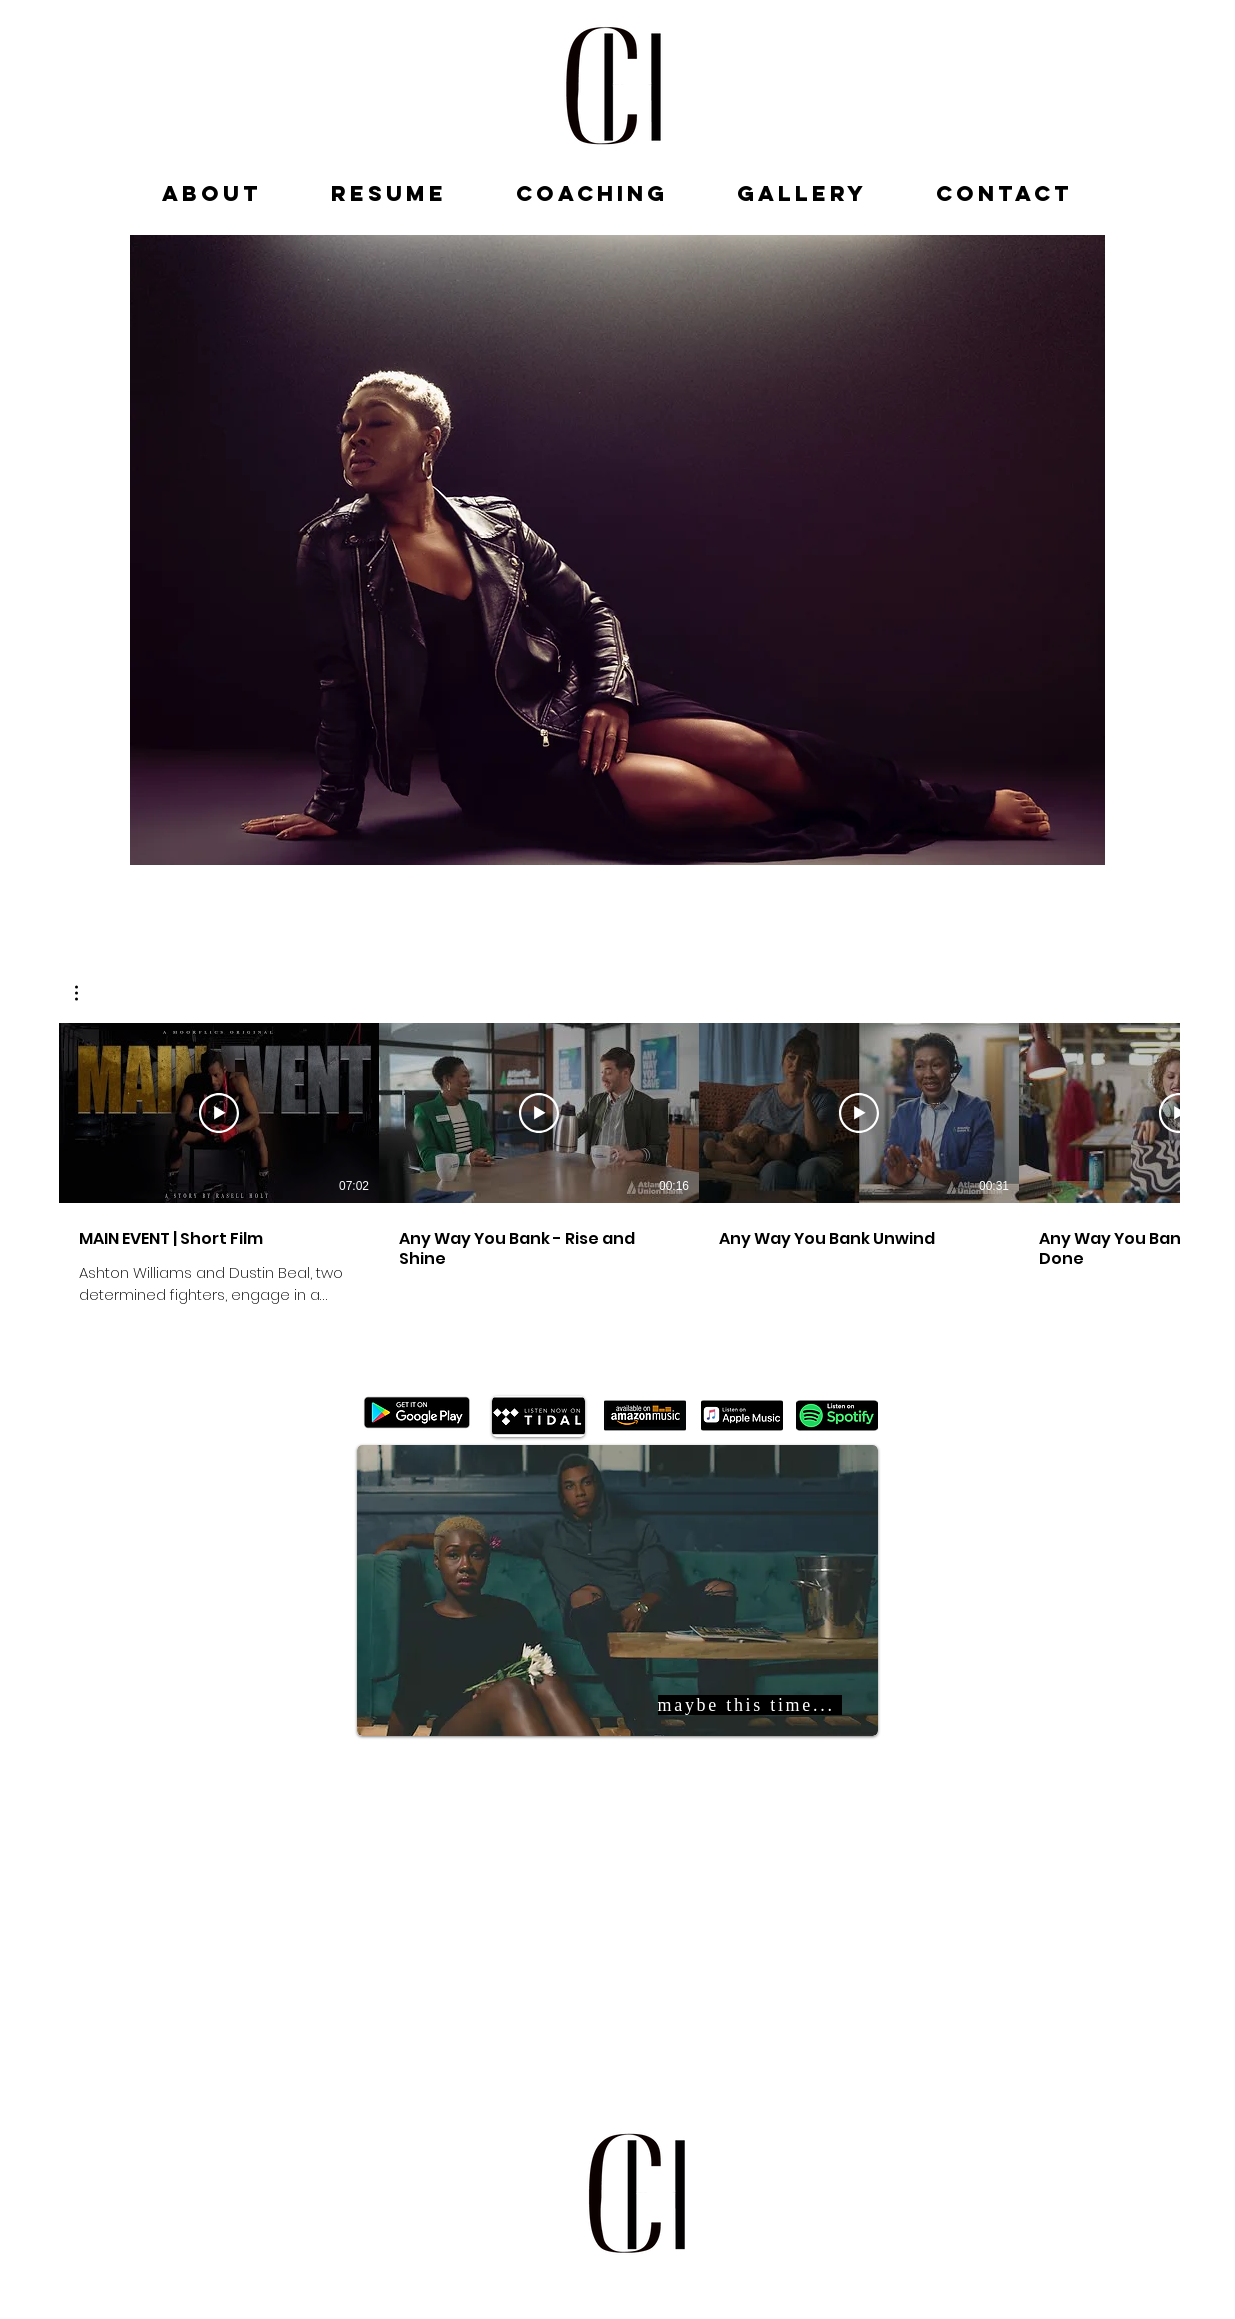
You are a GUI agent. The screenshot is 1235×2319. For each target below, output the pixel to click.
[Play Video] (219, 1113)
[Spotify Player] (642, 1941)
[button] (86, 993)
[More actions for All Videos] (86, 993)
